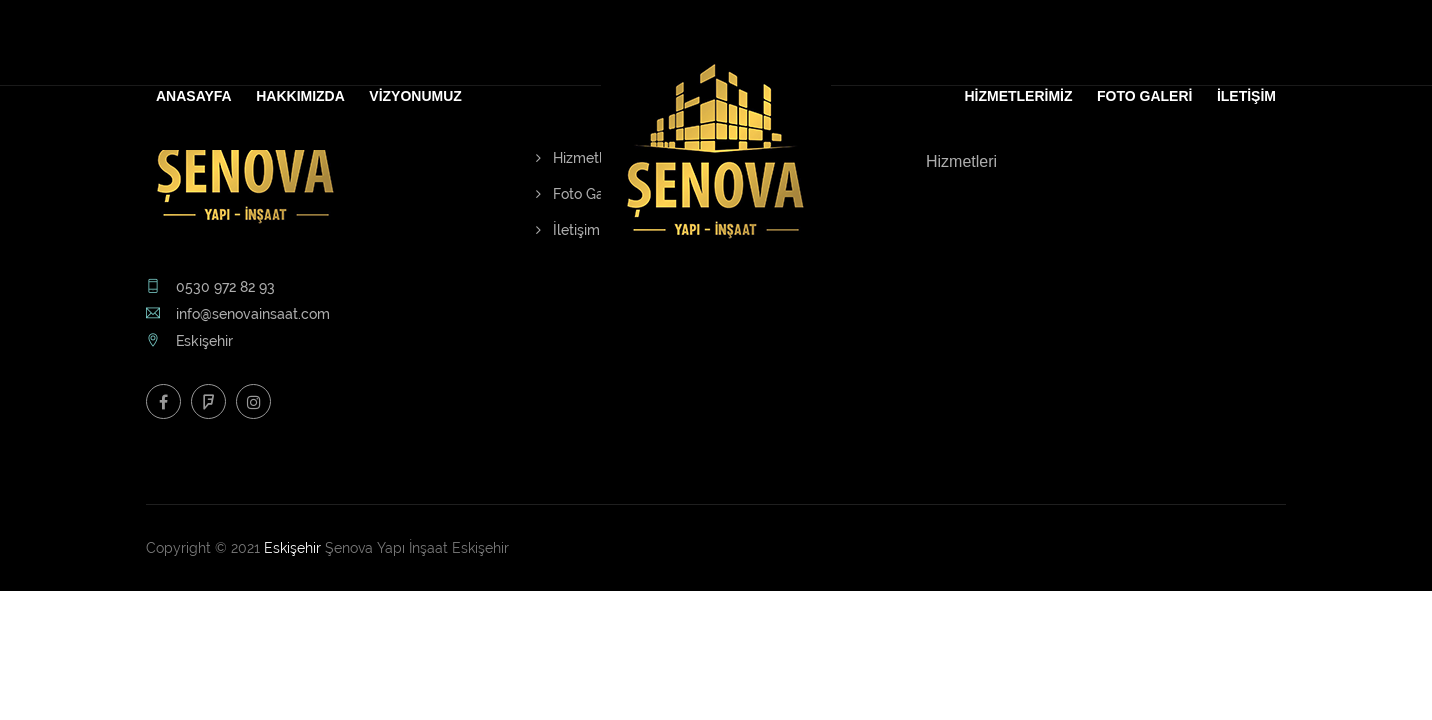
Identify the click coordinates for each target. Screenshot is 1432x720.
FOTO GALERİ (1144, 96)
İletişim (568, 230)
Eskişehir (292, 548)
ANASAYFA (194, 96)
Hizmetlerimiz (589, 158)
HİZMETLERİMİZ (1018, 96)
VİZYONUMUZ (415, 96)
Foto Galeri (580, 194)
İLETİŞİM (1246, 96)
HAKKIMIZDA (300, 96)
